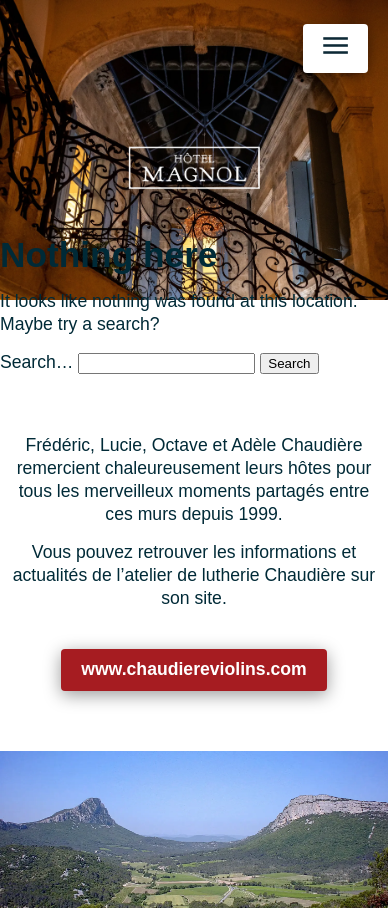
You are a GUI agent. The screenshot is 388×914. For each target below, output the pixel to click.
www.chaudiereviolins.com (194, 669)
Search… (36, 362)
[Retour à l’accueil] (194, 167)
